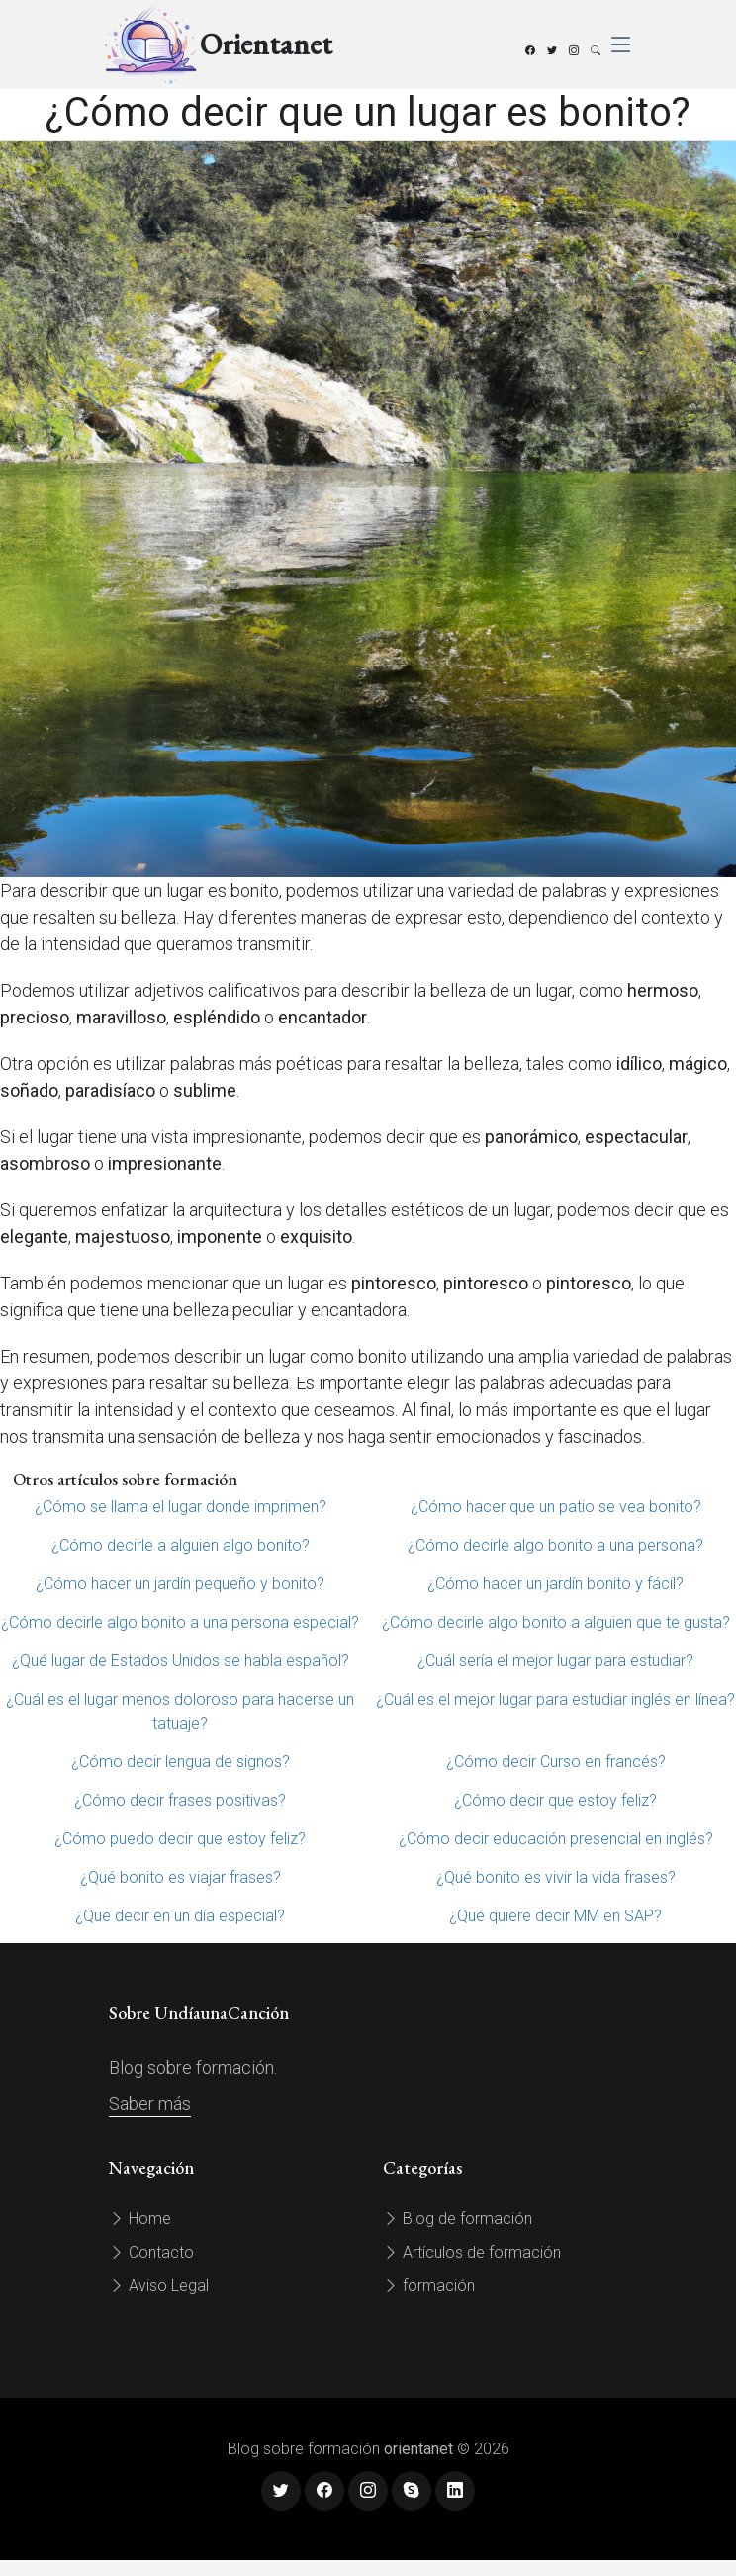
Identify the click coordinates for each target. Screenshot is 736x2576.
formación (429, 2285)
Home (140, 2218)
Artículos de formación (472, 2252)
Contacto (151, 2252)
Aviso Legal (159, 2285)
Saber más (150, 2103)
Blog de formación (457, 2218)
